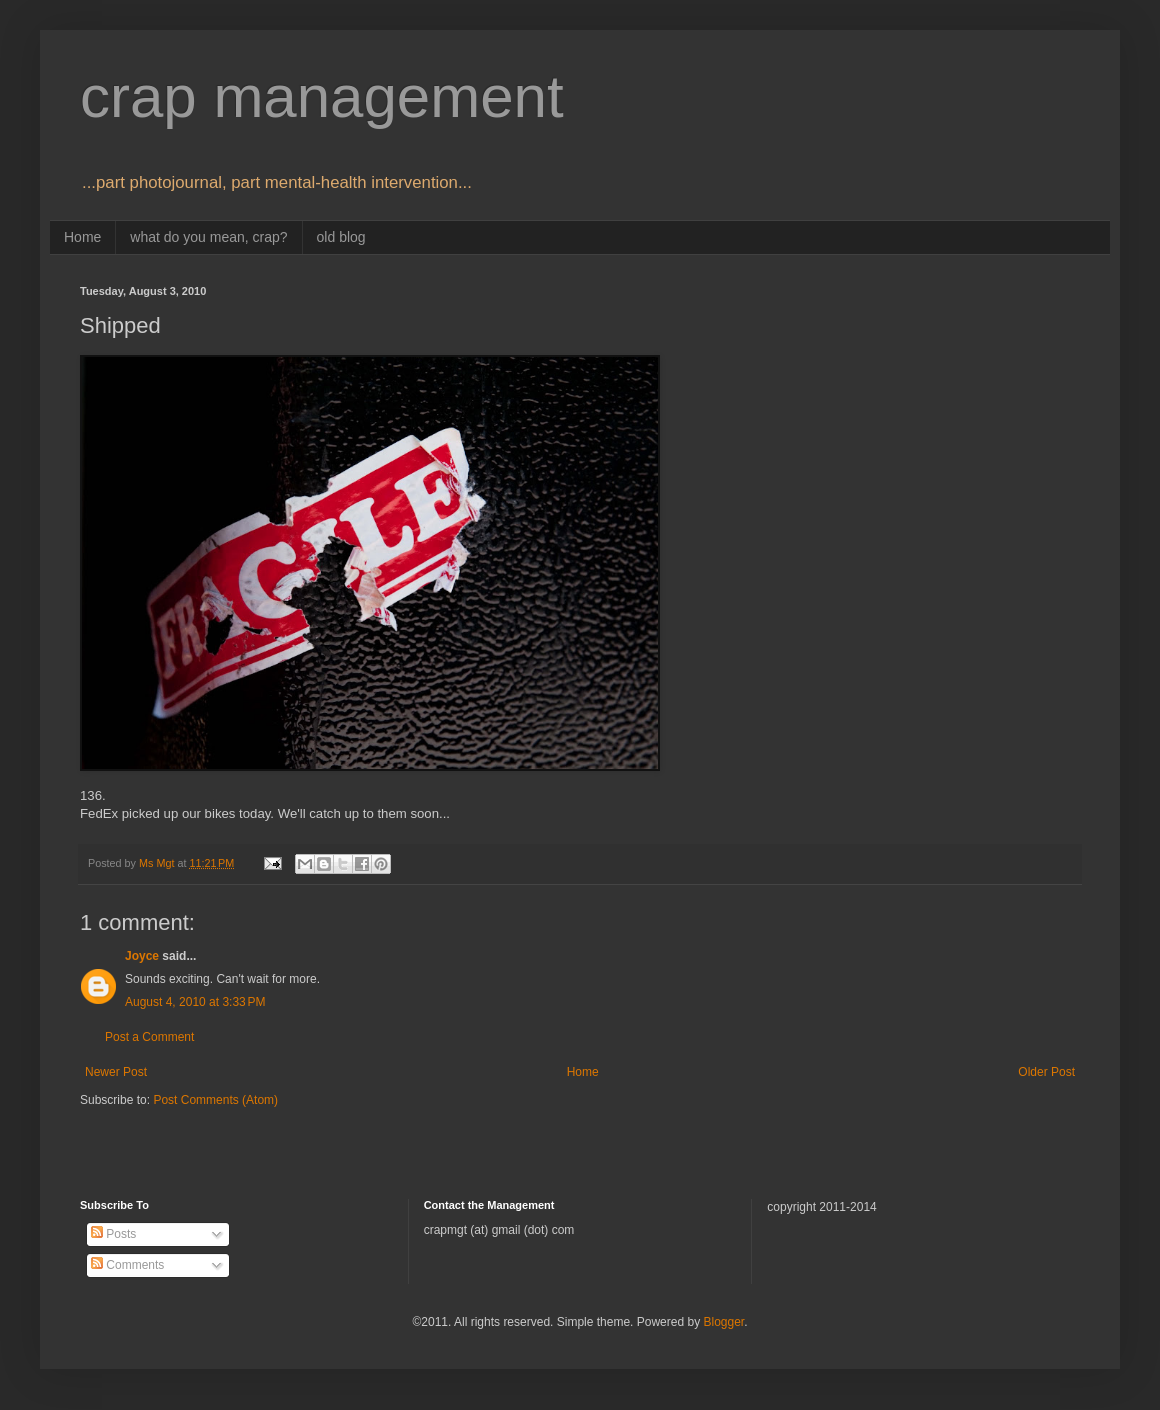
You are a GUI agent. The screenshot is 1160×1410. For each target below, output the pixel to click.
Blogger (723, 1322)
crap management (322, 96)
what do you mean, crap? (208, 237)
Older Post (1046, 1072)
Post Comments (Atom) (215, 1100)
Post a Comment (149, 1037)
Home (82, 237)
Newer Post (116, 1072)
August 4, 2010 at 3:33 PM (195, 1002)
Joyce (142, 956)
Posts (113, 1234)
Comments (127, 1265)
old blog (341, 237)
